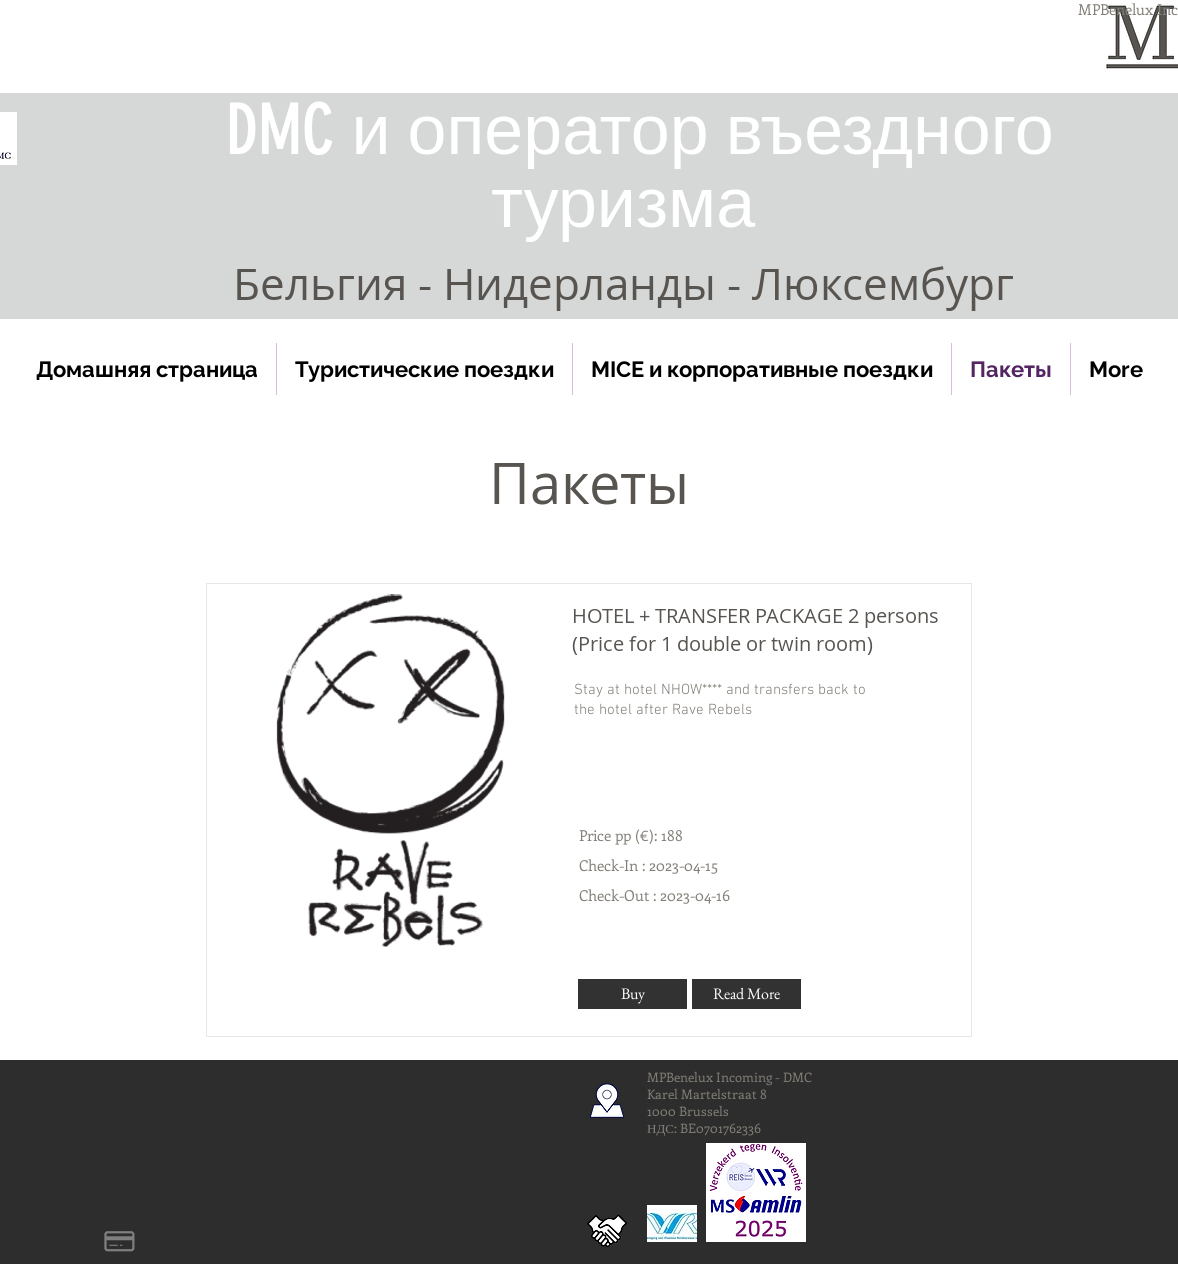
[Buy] (632, 994)
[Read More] (746, 994)
